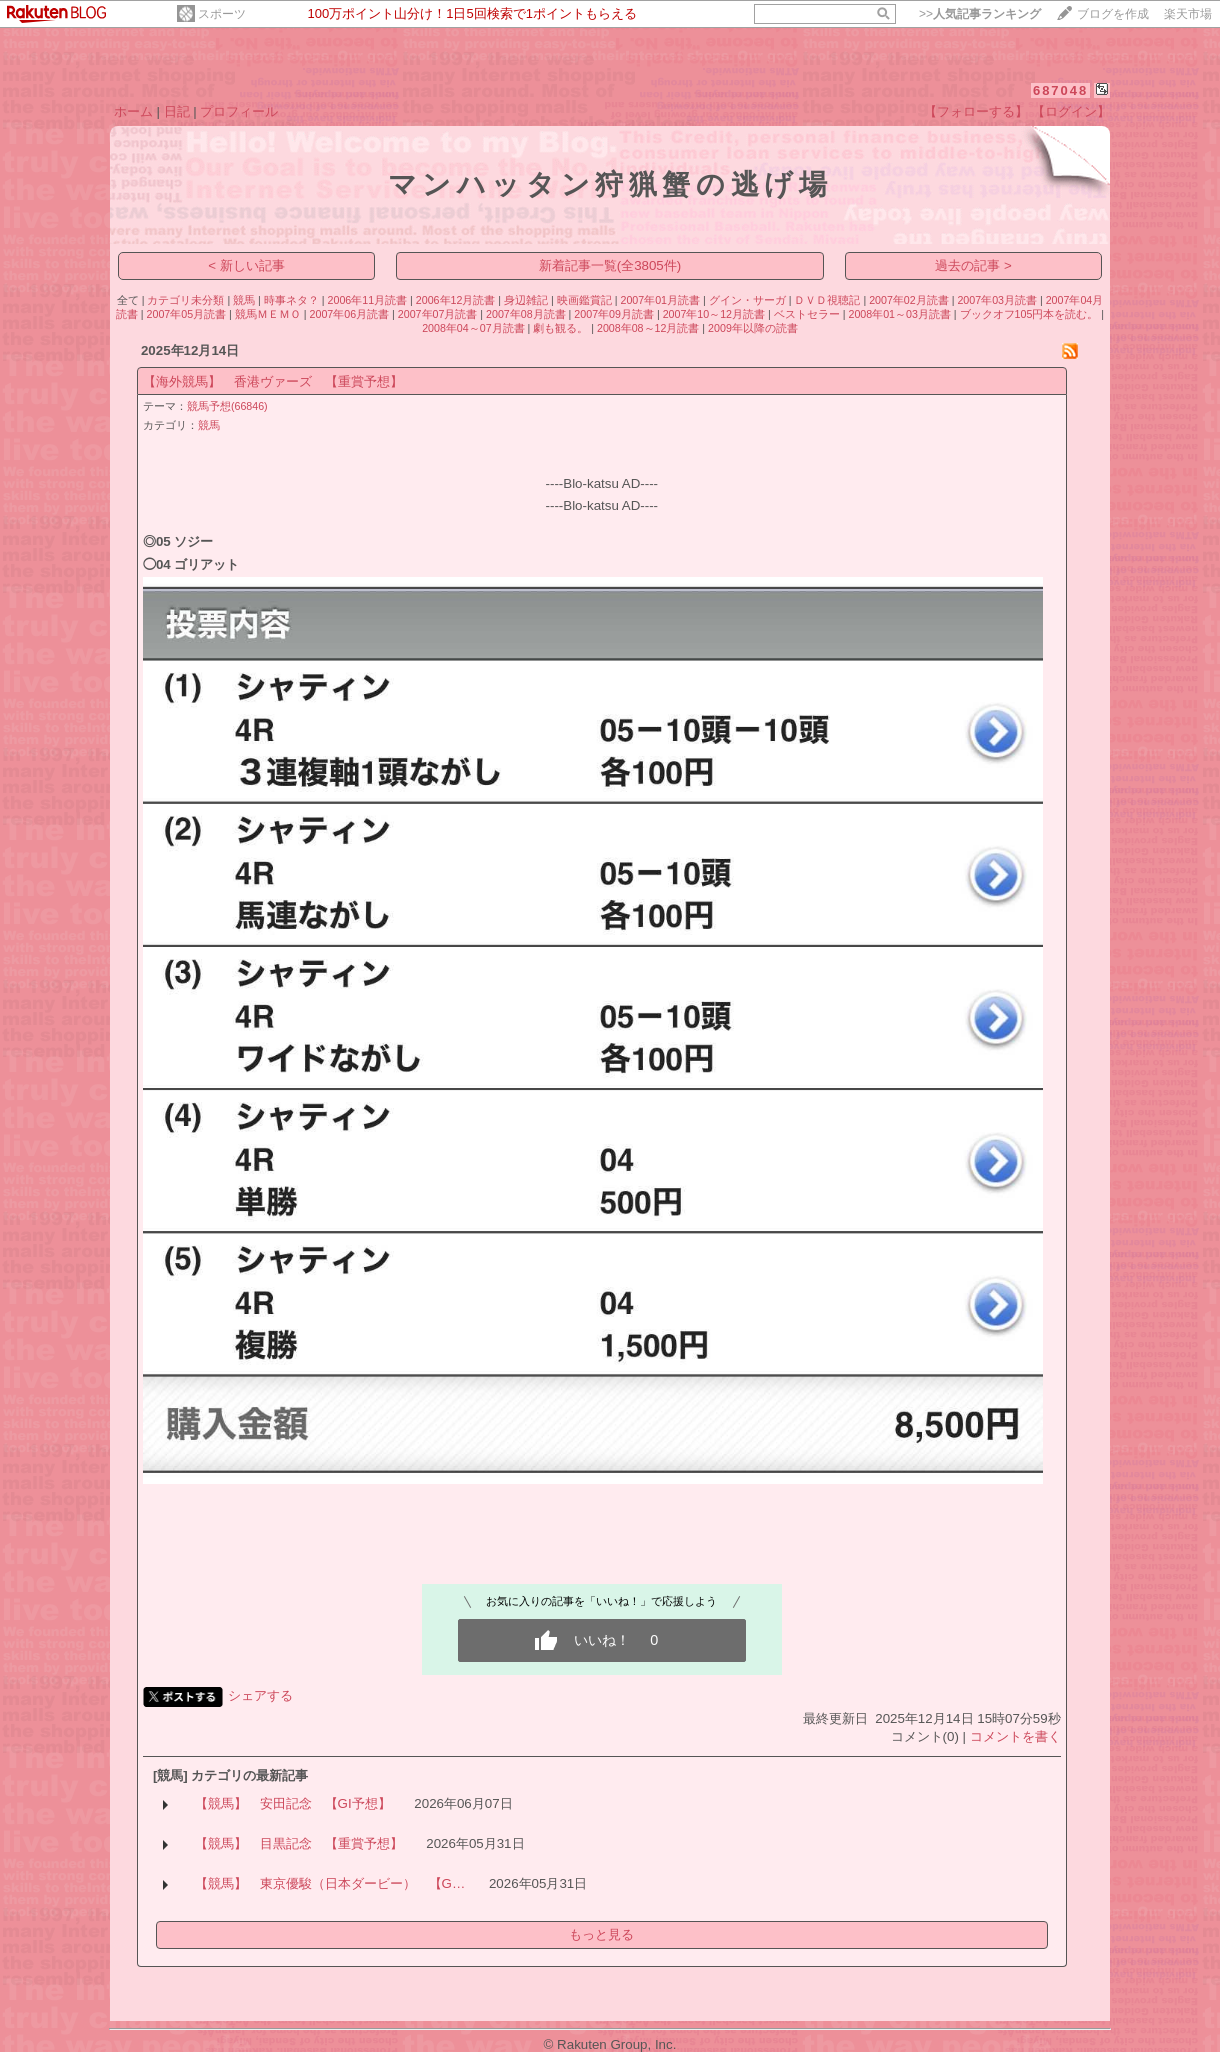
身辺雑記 (526, 300)
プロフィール (239, 111)
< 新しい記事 (246, 265)
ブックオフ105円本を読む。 (1029, 314)
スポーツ (222, 14)
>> (980, 14)
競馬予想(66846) (227, 406)
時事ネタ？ (291, 300)
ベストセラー (807, 314)
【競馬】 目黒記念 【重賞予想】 (299, 1843)
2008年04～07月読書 (473, 328)
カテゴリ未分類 (185, 300)
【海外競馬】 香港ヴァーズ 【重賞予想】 (273, 381)
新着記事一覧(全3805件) (610, 265)
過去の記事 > (973, 265)
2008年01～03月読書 (899, 314)
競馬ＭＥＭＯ (268, 314)
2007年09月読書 (614, 314)
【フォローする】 (976, 111)
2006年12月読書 (456, 300)
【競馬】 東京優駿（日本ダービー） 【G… (330, 1883)
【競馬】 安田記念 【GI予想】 (293, 1803)
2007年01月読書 (660, 300)
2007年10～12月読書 (714, 314)
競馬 (244, 300)
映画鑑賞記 (584, 300)
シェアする (260, 1695)
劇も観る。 (560, 328)
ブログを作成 (1113, 14)
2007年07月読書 (438, 314)
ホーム (133, 111)
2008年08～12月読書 (648, 328)
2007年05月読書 (187, 314)
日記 (177, 111)
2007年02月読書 (909, 300)
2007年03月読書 (997, 300)
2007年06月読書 (350, 314)
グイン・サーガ (747, 300)
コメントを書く (1015, 1736)
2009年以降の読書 (753, 328)
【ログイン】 (1071, 111)
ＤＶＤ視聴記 (827, 300)
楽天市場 (1188, 14)
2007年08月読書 (526, 314)
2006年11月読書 (368, 300)
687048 (1060, 90)
